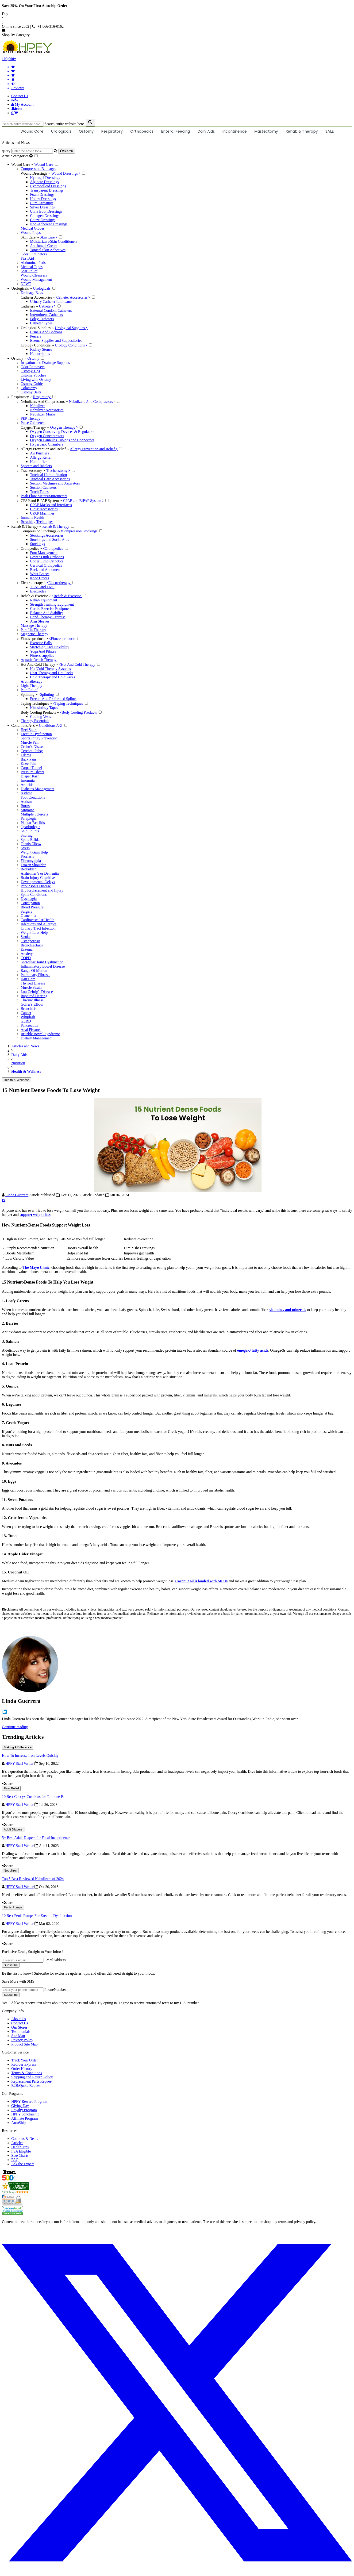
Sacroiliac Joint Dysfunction (42, 962)
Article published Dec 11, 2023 (55, 1195)
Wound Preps (31, 233)
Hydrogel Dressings (45, 178)
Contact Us (19, 96)
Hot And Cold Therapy (39, 664)
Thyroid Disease (33, 983)
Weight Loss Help (34, 932)
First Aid (27, 258)
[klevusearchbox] (90, 123)
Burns (25, 806)
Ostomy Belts (31, 392)
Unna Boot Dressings (46, 211)
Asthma (26, 793)
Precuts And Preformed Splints (53, 699)
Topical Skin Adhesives (47, 250)
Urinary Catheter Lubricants (51, 302)
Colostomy (29, 388)
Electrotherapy (33, 583)
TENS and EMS (42, 587)
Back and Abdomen (45, 570)
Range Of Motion (34, 971)
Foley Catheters (42, 319)
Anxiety (27, 954)
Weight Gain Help (34, 852)
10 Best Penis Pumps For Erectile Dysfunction (37, 1916)
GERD (26, 1021)
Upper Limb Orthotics (46, 561)
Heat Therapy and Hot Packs (51, 673)
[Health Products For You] (177, 47)
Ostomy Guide (32, 384)
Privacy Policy (22, 2040)
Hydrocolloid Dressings (48, 186)
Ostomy (86, 131)
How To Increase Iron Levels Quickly (30, 1755)
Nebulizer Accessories (47, 410)
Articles (17, 2143)
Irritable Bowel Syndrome (40, 1034)
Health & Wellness (16, 1080)
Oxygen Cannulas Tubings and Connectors (62, 440)
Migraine (28, 810)
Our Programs (12, 2093)
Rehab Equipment (43, 600)
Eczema (27, 949)
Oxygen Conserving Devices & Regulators (62, 432)
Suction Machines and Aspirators (55, 483)
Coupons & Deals (24, 2139)
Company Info (13, 2011)
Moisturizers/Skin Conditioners (53, 241)
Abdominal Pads (33, 263)
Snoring (27, 835)
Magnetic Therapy (34, 634)
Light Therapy (31, 686)
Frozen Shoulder (33, 865)
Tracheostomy (33, 471)
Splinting (29, 694)
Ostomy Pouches (33, 375)
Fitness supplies (42, 655)
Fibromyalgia (31, 861)
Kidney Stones (41, 349)
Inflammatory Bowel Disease (43, 966)
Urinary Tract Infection (38, 928)
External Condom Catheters (51, 310)
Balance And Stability (46, 613)
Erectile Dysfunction (36, 734)
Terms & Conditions (26, 2073)
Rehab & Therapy (301, 131)
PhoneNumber (55, 1990)
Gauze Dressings (42, 220)
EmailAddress (55, 1960)
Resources (9, 2131)
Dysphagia (29, 899)
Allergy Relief (41, 457)
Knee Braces (39, 578)
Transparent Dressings (47, 190)
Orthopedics (142, 131)
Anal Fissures (31, 1030)
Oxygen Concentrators (47, 436)
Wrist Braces (39, 574)
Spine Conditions (34, 894)
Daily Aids (206, 131)
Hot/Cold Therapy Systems (50, 669)
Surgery (26, 911)
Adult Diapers (13, 1829)
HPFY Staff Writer (20, 1763)
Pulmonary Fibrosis (35, 975)
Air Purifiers (39, 453)
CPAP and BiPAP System (41, 501)
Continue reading (15, 1727)
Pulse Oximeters (33, 423)
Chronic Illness (32, 1000)
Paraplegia (29, 818)
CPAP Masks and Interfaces (51, 505)
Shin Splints (30, 831)
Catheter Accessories (38, 297)
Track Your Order (24, 2060)
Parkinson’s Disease (36, 886)
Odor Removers (33, 367)
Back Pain (28, 759)
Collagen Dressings (44, 216)
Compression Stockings (40, 531)
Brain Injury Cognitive (38, 878)
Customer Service (15, 2052)
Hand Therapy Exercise (47, 617)
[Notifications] (16, 109)
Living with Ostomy (36, 379)
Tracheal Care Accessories (50, 479)
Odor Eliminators (34, 254)
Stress (25, 848)
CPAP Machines (42, 513)
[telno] (14, 100)
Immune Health (32, 517)
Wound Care (31, 131)
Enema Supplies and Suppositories (56, 340)
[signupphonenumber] (22, 1989)
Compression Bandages (38, 169)
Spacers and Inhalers (36, 466)
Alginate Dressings (44, 182)
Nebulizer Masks (43, 414)
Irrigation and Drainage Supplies (45, 363)
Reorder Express (23, 2064)
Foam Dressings (42, 194)
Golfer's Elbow (32, 1004)
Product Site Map (24, 2044)
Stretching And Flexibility (49, 647)
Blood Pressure (32, 907)
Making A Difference (17, 1747)
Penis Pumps (13, 1907)
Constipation (30, 903)
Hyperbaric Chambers (46, 444)
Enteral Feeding (175, 131)
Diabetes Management (37, 789)
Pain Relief (29, 690)
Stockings (37, 544)
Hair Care (28, 979)
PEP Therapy (30, 418)
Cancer (26, 1013)
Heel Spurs (29, 730)
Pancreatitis (29, 1025)
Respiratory (112, 131)
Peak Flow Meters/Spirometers (44, 496)
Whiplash (28, 1017)
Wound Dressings (35, 173)
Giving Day (20, 2106)
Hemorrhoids (40, 354)
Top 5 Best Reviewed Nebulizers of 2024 (33, 1879)
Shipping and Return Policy (32, 2077)
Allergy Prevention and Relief (45, 449)
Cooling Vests (40, 717)
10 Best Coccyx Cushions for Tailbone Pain (34, 1797)
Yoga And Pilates (43, 651)
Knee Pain (28, 763)
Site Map (18, 2036)
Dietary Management (37, 1038)
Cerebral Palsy (32, 751)
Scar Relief (29, 271)
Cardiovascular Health (37, 920)
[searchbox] (22, 124)
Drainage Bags (32, 293)
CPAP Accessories (44, 509)
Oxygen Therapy (35, 427)
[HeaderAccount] (22, 104)
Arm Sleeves (39, 621)
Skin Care (30, 237)
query (6, 151)
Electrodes (38, 591)
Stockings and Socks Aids (49, 540)
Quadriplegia (30, 827)
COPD (26, 958)
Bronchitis (28, 1009)
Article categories (18, 156)
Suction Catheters (43, 487)
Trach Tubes (39, 492)
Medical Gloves (33, 228)
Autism (26, 802)
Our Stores (19, 2027)
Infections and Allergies (39, 924)
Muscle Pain (30, 742)
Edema (26, 755)
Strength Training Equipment (52, 604)
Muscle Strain (31, 987)
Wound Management (36, 279)
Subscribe (11, 1965)
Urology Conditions (37, 345)
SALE (329, 131)
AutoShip (18, 2123)
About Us (18, 2019)
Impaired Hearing (34, 996)
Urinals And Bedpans (46, 332)
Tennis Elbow (31, 844)
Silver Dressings (42, 207)
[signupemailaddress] (22, 1960)
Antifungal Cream (43, 246)
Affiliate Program (24, 2118)
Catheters (29, 306)
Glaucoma (28, 916)
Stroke (26, 937)
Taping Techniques (36, 703)
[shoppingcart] (181, 113)
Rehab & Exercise (36, 596)
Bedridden (28, 869)
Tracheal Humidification (48, 475)
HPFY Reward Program (29, 2101)
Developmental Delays (38, 882)
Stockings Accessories (47, 535)
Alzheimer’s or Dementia (40, 873)
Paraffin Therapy (33, 630)
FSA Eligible (21, 2151)
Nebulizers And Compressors (44, 402)
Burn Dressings (41, 203)
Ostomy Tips (30, 371)
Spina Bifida (30, 840)
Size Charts (19, 2155)
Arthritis (27, 785)
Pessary (36, 336)
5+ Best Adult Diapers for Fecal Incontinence (36, 1838)
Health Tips (20, 2147)
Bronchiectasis (32, 945)
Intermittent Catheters (46, 315)
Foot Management (44, 553)
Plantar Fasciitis (33, 823)
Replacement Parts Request (31, 2081)
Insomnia (28, 780)
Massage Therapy (34, 625)
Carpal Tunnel (31, 768)
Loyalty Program (24, 2110)
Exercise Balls (41, 643)
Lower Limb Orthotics (47, 557)
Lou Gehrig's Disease (37, 992)
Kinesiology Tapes (44, 708)
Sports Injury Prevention (39, 738)
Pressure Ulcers (32, 772)
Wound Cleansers (34, 275)
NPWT (26, 284)
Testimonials (21, 2032)
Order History (21, 2069)
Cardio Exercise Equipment (51, 609)
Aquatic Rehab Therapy (39, 660)
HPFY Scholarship (25, 2114)
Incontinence (234, 131)
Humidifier (38, 462)
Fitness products (34, 639)
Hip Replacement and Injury (42, 890)
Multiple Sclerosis (34, 814)
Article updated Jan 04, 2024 (105, 1195)
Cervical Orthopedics (46, 565)
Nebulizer (37, 406)
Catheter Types (41, 323)
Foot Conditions (33, 797)
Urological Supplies (37, 328)
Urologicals (61, 131)
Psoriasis (27, 856)
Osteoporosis (30, 941)
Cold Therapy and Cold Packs (52, 677)
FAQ (15, 2160)
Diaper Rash (30, 776)
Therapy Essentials (35, 721)
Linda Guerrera (16, 1195)
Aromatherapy (31, 681)
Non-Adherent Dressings (49, 224)
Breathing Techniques (37, 522)
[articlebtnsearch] (66, 151)
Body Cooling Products (40, 712)
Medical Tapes (31, 267)
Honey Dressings (43, 199)
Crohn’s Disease (33, 747)
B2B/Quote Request (26, 2086)
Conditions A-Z (25, 725)
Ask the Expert (22, 2164)
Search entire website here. (64, 124)
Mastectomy (266, 131)
